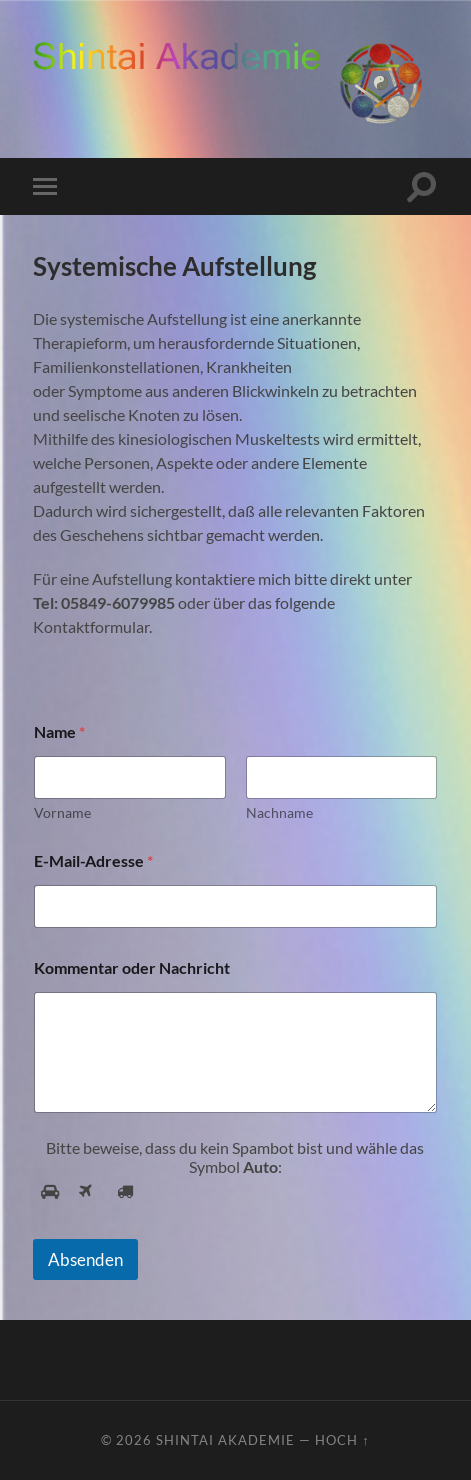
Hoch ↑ (342, 1440)
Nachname (278, 812)
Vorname (62, 812)
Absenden (85, 1259)
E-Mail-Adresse (93, 860)
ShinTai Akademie (225, 1440)
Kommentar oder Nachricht (132, 967)
